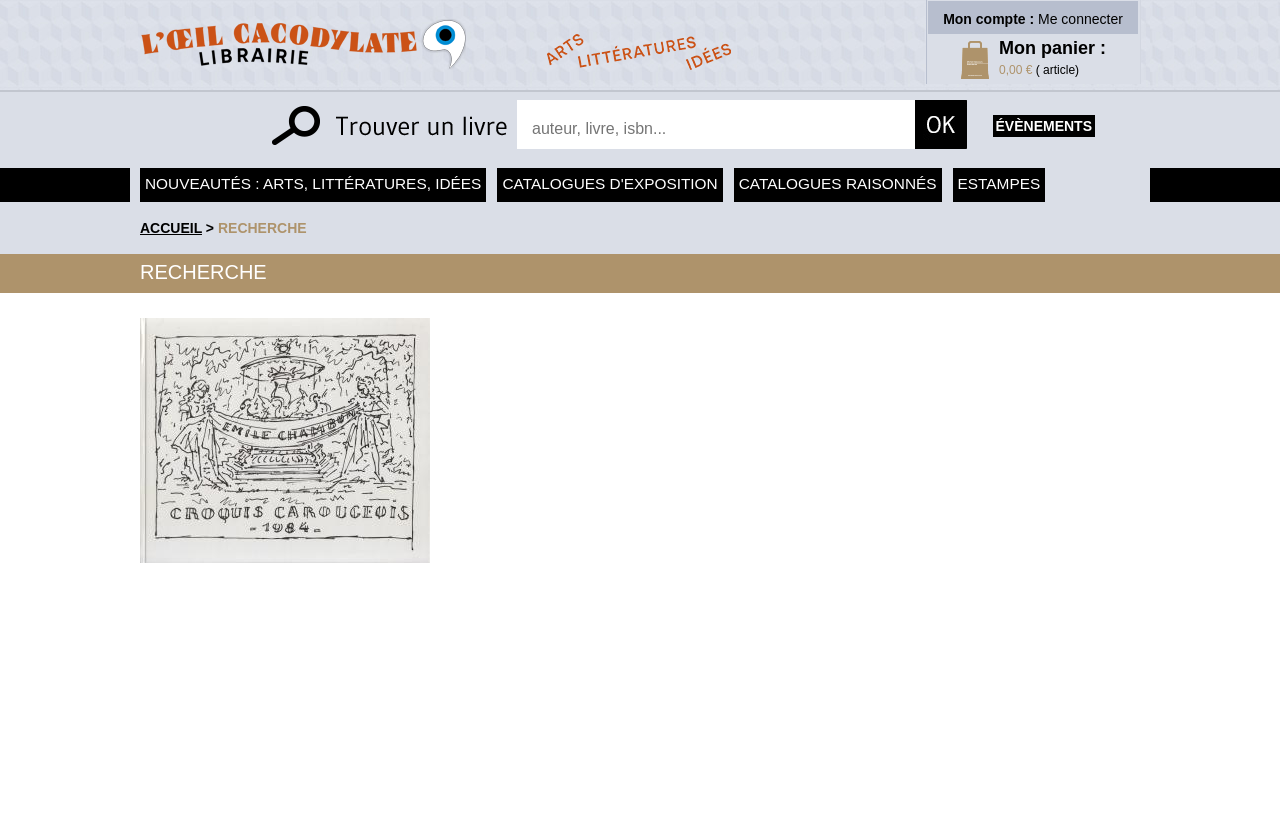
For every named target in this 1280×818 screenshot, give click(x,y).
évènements (1044, 126)
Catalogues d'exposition (609, 183)
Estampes (999, 183)
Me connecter (1080, 19)
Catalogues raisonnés (838, 183)
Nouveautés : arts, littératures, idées (313, 183)
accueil (171, 228)
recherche (262, 228)
